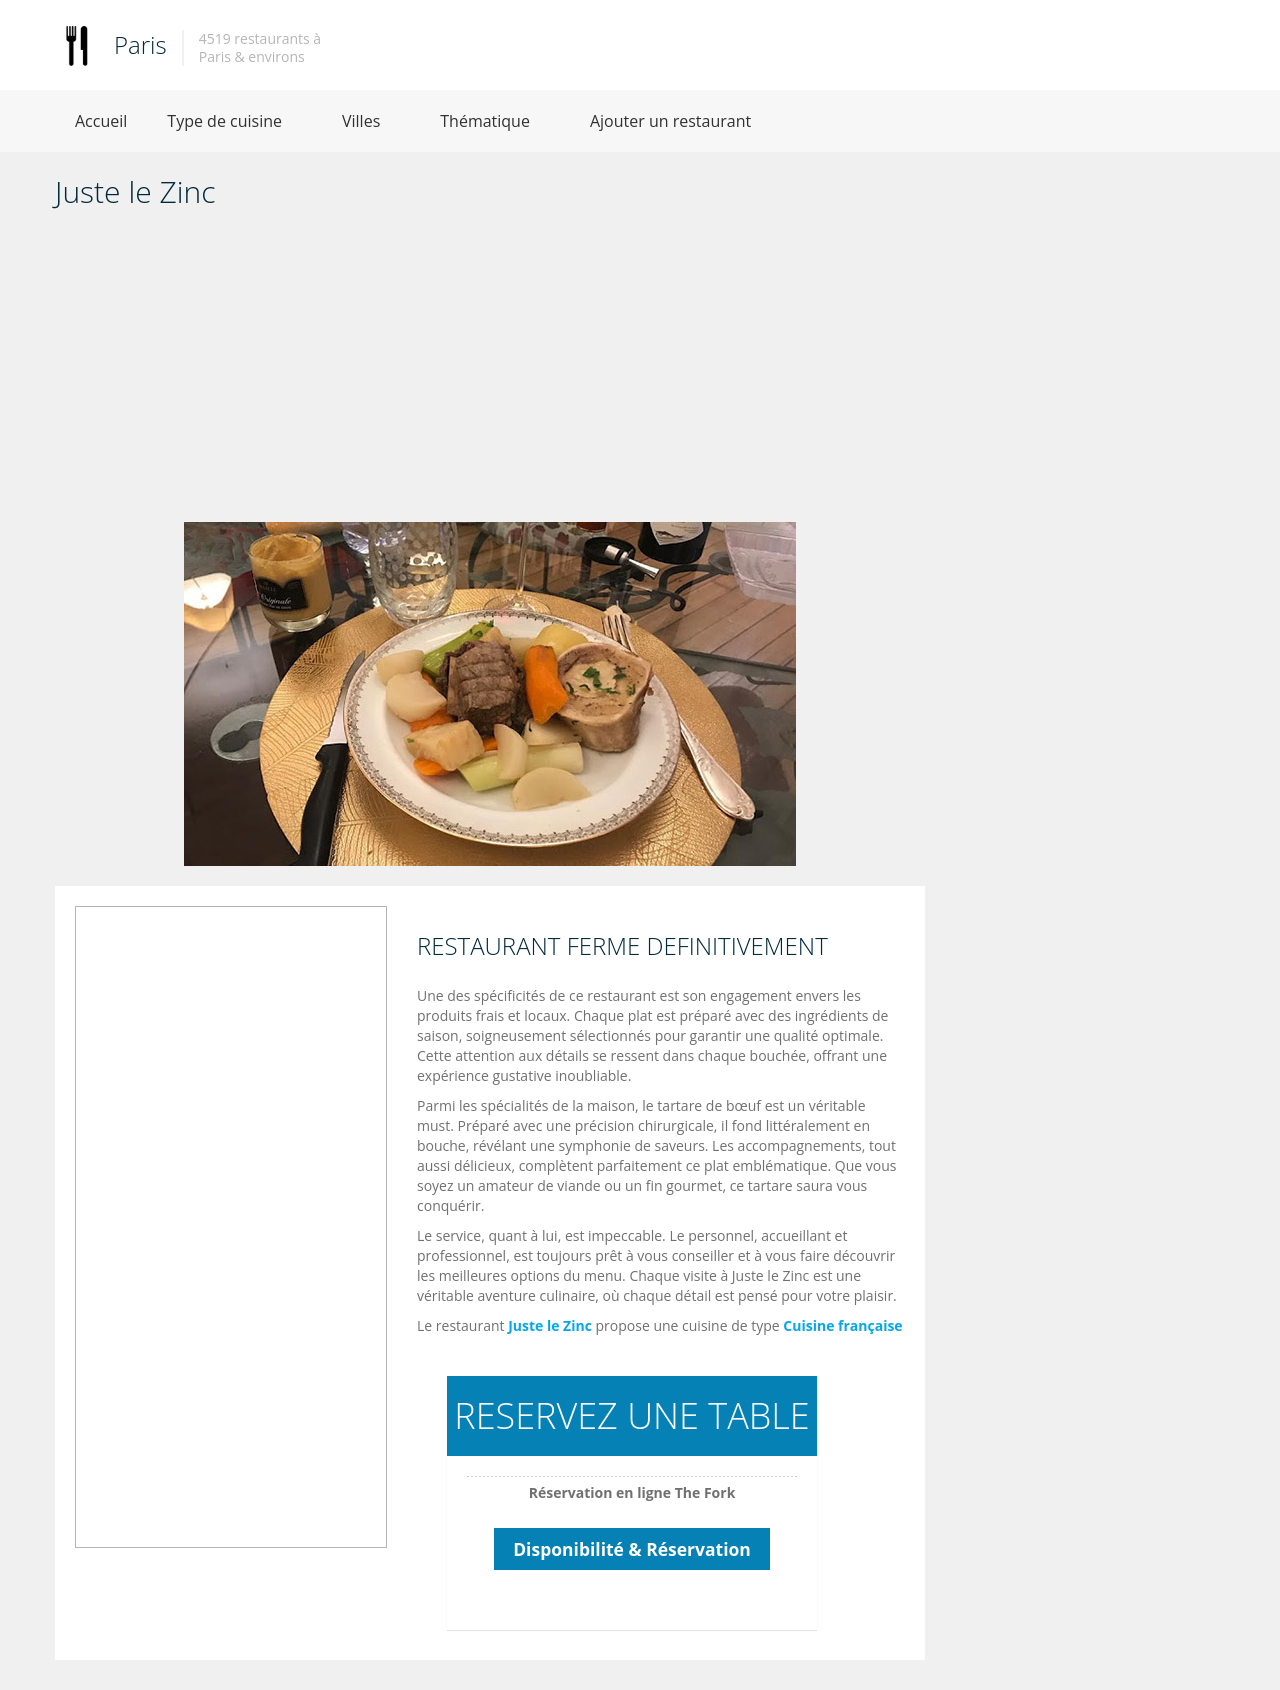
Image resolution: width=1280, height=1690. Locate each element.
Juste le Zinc (550, 1325)
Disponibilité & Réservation (632, 1549)
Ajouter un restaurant (670, 121)
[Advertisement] (490, 372)
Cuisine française (842, 1325)
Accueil (101, 121)
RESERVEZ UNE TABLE (631, 1415)
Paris (140, 44)
